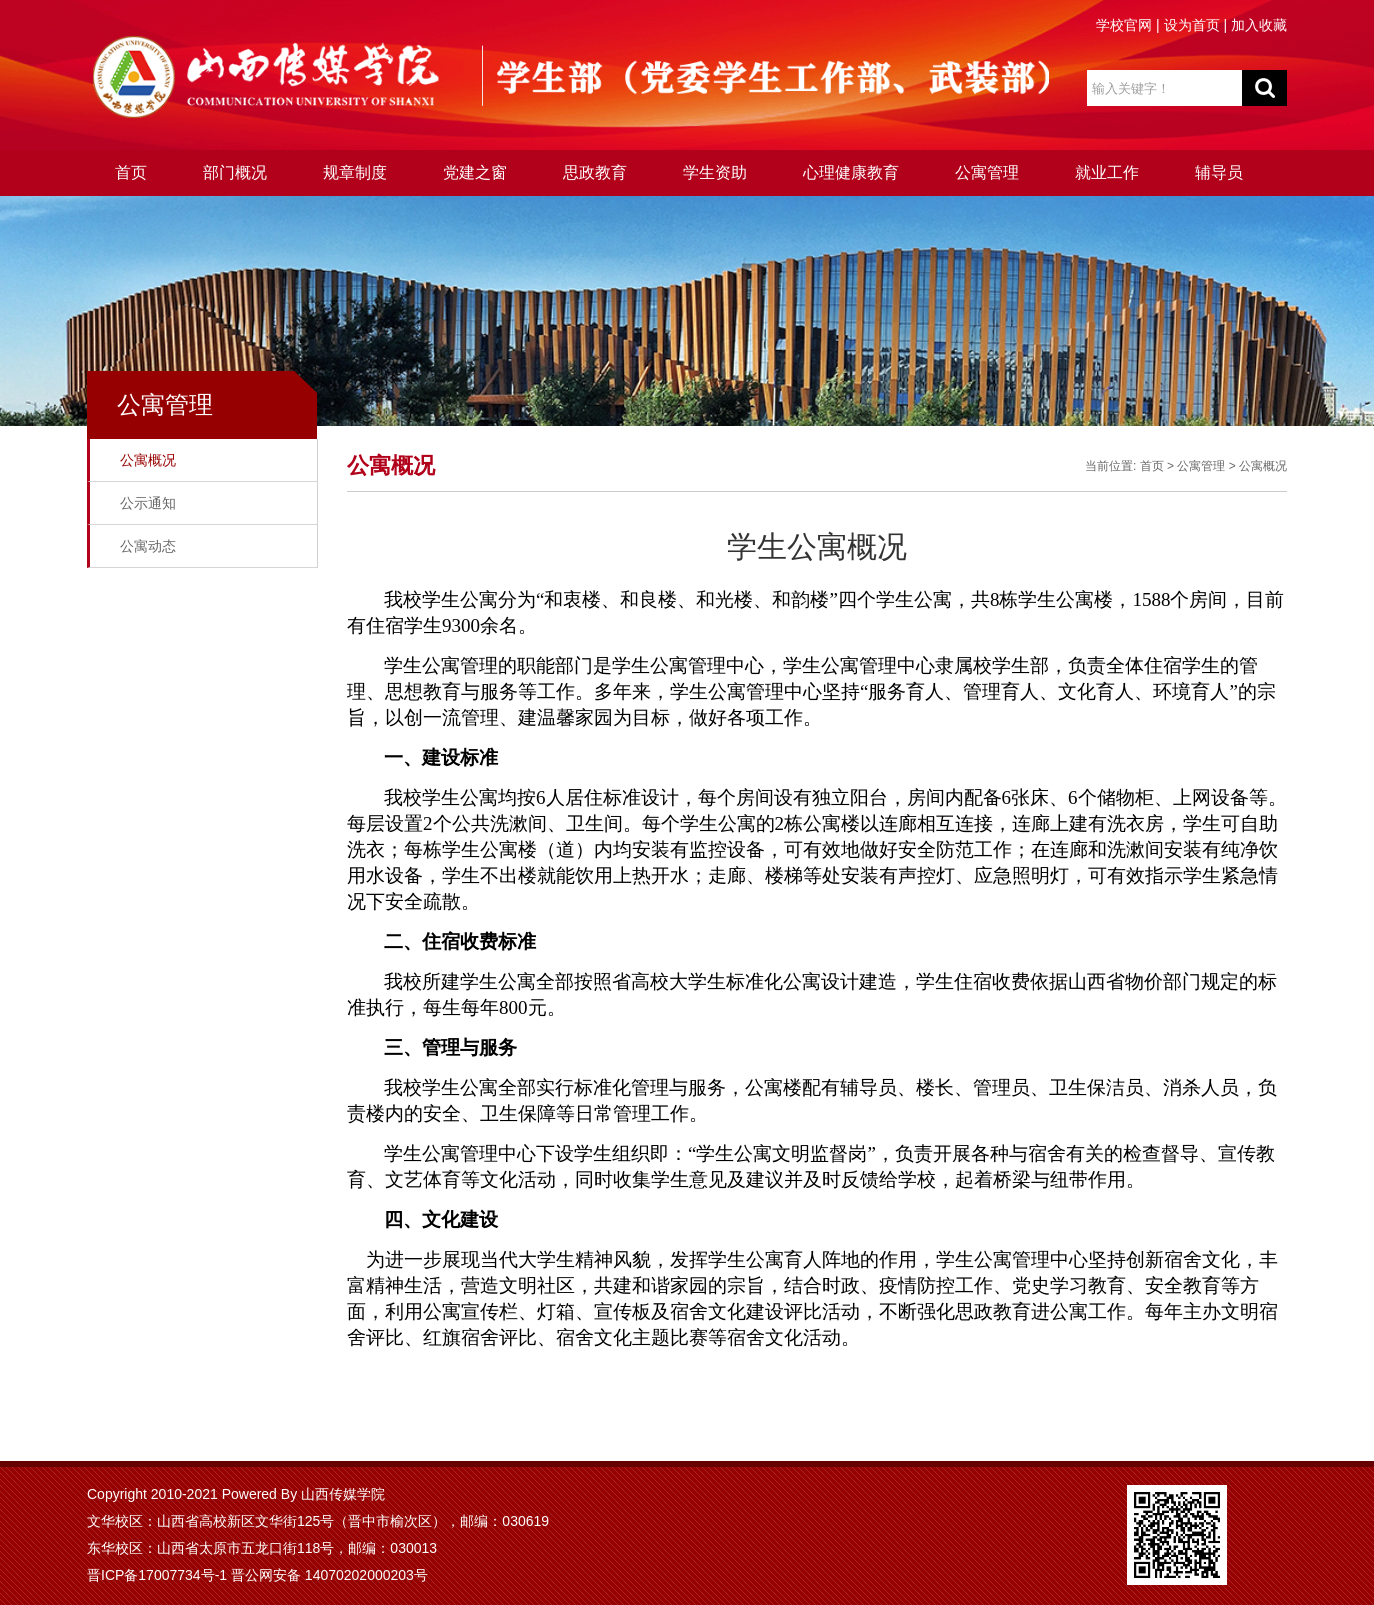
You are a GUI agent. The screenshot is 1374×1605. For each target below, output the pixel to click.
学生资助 (715, 172)
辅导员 (1219, 172)
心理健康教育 (851, 172)
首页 (131, 172)
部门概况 (235, 172)
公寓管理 (987, 172)
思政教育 (595, 172)
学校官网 (1124, 25)
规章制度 (355, 172)
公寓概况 (148, 460)
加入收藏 (1259, 25)
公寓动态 (148, 546)
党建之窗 (475, 172)
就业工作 (1107, 172)
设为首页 (1192, 25)
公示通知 (148, 503)
